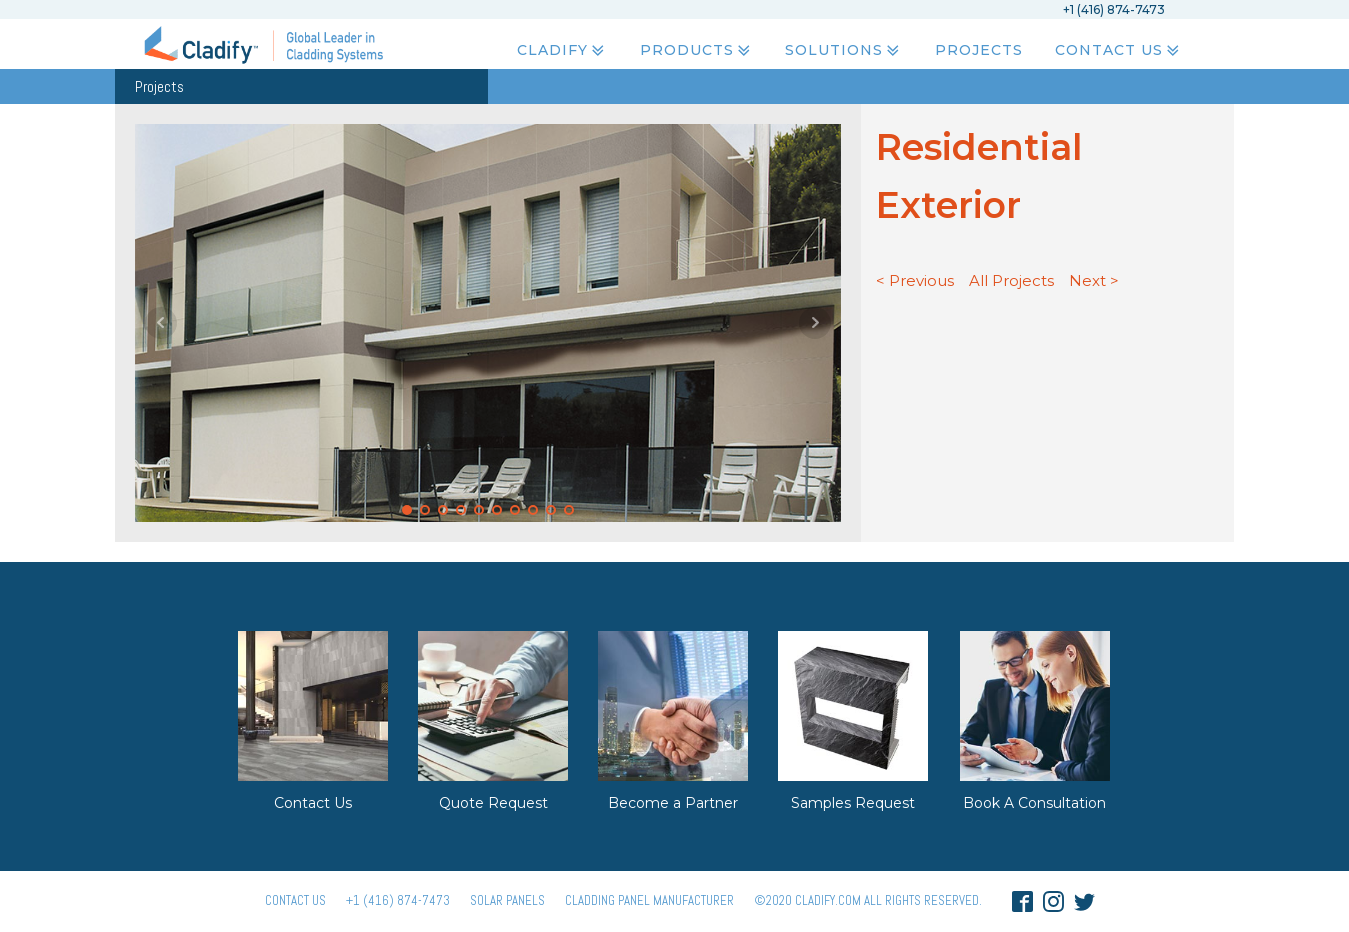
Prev (161, 323)
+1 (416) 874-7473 (398, 900)
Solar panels (507, 900)
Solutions (844, 51)
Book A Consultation (1034, 803)
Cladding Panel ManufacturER (649, 900)
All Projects (1011, 280)
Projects (979, 51)
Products (697, 51)
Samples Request (853, 803)
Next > (1094, 280)
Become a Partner (673, 803)
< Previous (915, 280)
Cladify (562, 51)
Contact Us (1119, 51)
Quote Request (493, 803)
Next (815, 323)
